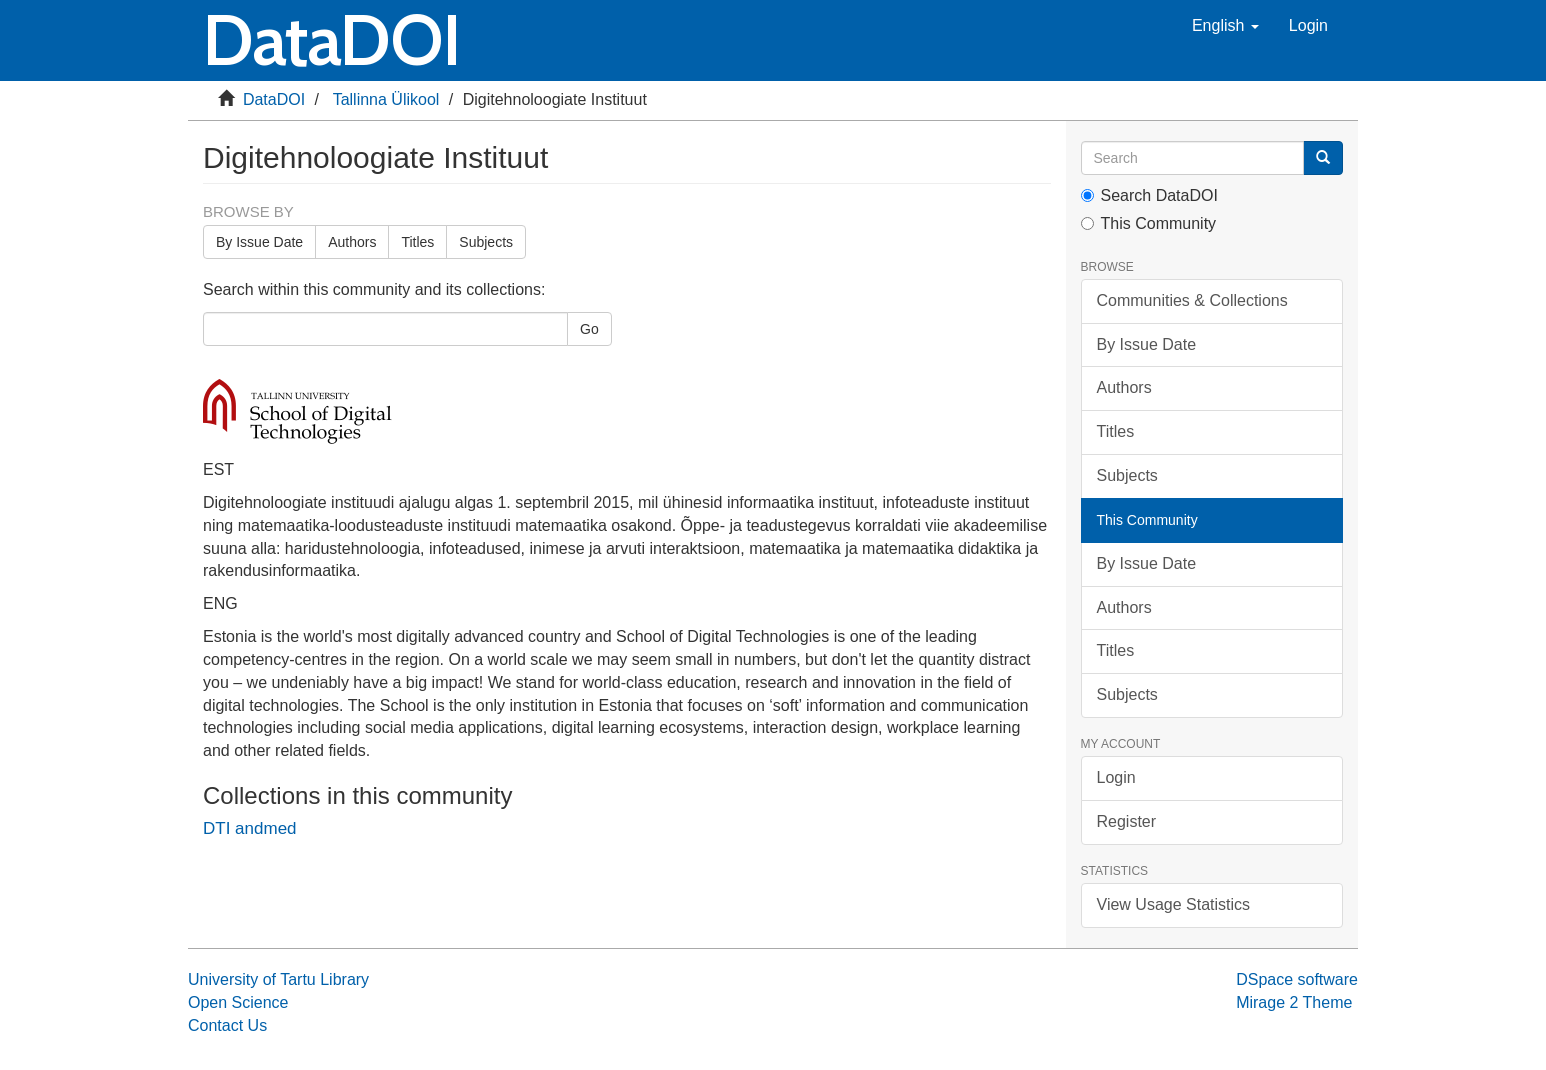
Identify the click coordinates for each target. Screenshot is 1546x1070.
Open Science (238, 1002)
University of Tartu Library (278, 979)
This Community (1149, 223)
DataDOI (274, 99)
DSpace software (1297, 979)
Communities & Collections (1192, 300)
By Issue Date (259, 242)
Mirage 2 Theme (1294, 1002)
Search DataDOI (1149, 195)
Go (589, 329)
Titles (417, 242)
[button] (1225, 26)
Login (1116, 777)
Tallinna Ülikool (386, 99)
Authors (352, 242)
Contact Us (227, 1025)
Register (1127, 821)
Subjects (486, 242)
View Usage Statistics (1174, 904)
